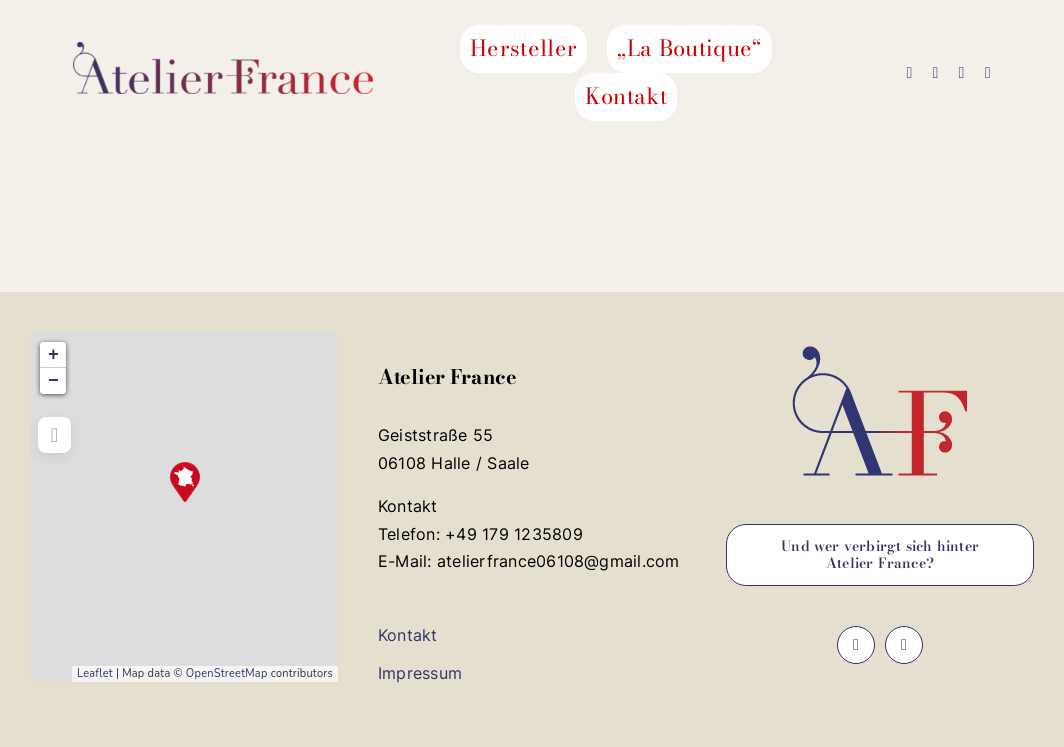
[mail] (962, 73)
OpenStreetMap (227, 673)
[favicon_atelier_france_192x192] (880, 340)
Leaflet (95, 673)
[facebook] (909, 73)
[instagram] (935, 73)
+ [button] (53, 355)
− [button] (53, 381)
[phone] (988, 73)
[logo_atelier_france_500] (223, 50)
